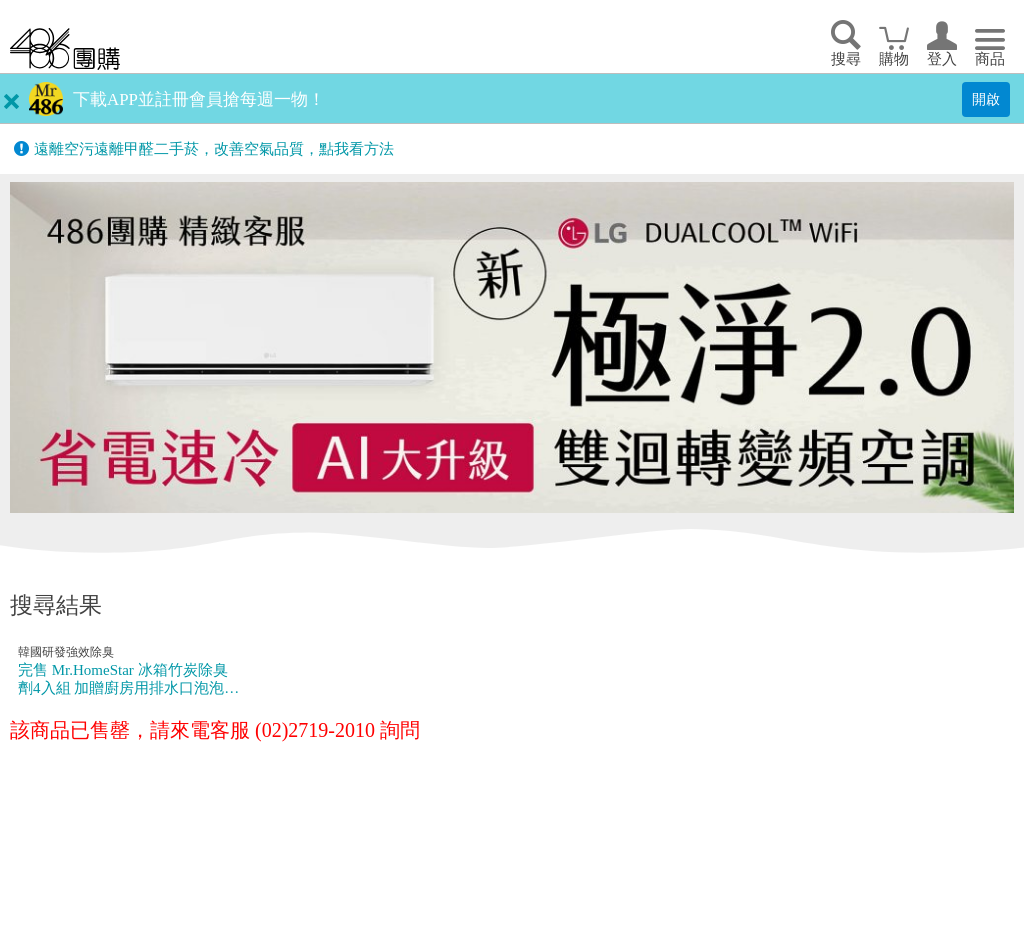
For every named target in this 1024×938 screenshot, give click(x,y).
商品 (990, 59)
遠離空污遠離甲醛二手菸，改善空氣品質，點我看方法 (214, 149)
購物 (894, 59)
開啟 (986, 99)
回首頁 (65, 48)
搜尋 (846, 59)
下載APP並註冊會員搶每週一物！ (199, 99)
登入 (942, 59)
